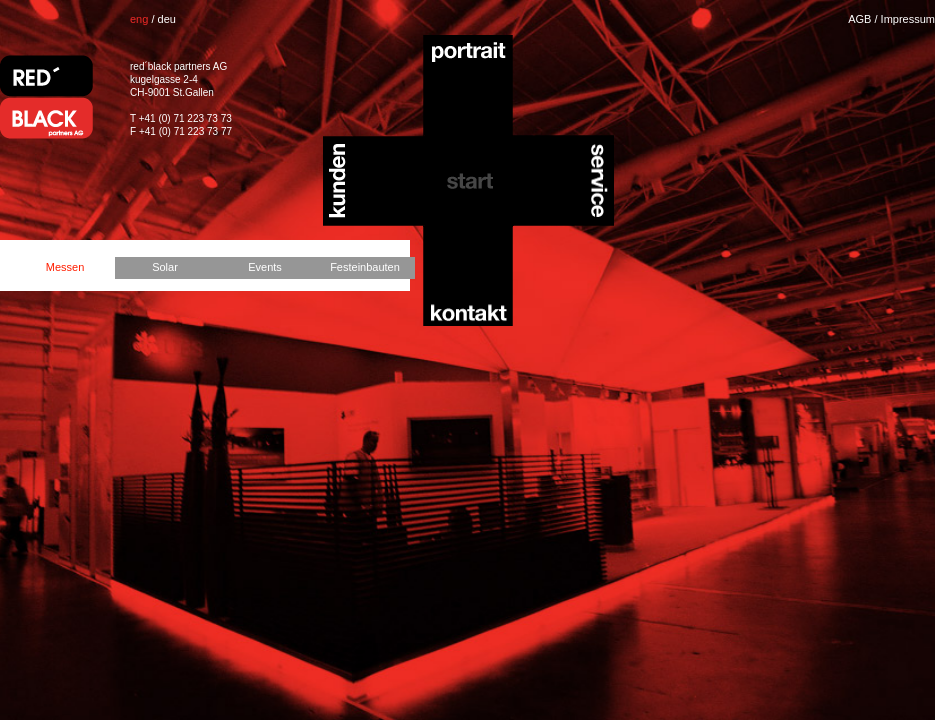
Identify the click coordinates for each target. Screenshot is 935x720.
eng (139, 19)
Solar (165, 267)
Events (265, 267)
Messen (65, 267)
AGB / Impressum (891, 19)
